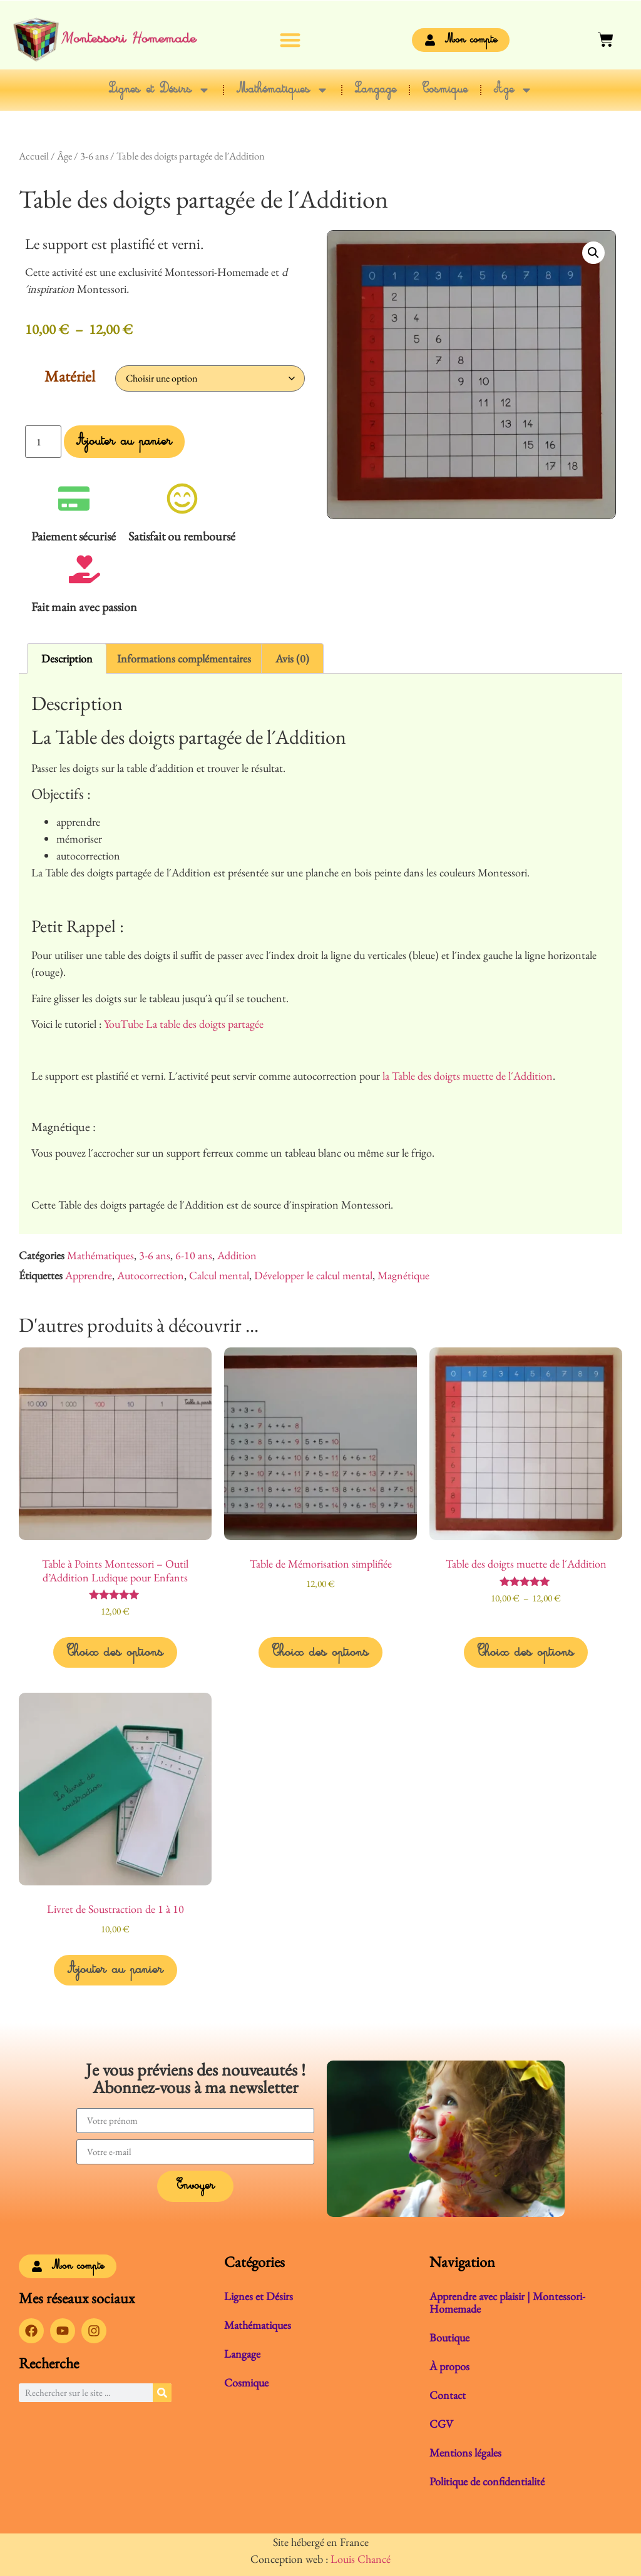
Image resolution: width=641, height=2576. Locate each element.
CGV (441, 2423)
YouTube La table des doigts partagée (184, 1024)
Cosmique (445, 90)
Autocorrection (150, 1275)
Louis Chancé (361, 2559)
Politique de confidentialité (487, 2481)
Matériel (69, 376)
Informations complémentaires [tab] (184, 658)
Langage (375, 90)
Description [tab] (67, 658)
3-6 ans (94, 156)
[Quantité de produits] (43, 441)
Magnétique (403, 1275)
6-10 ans (193, 1255)
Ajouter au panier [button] (115, 1970)
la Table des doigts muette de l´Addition (467, 1075)
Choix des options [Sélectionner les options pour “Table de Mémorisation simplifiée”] (320, 1653)
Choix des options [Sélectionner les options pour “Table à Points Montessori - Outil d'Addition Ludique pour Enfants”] (115, 1653)
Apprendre (88, 1275)
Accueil (34, 156)
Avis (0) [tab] (292, 658)
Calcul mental (219, 1275)
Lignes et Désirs (159, 90)
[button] (290, 39)
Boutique (449, 2337)
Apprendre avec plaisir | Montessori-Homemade (507, 2302)
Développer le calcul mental (313, 1275)
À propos (449, 2366)
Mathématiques (283, 90)
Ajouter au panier (124, 442)
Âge (513, 90)
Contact (447, 2395)
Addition (237, 1255)
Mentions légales (465, 2452)
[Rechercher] (162, 2392)
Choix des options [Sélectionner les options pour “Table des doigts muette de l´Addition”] (526, 1653)
